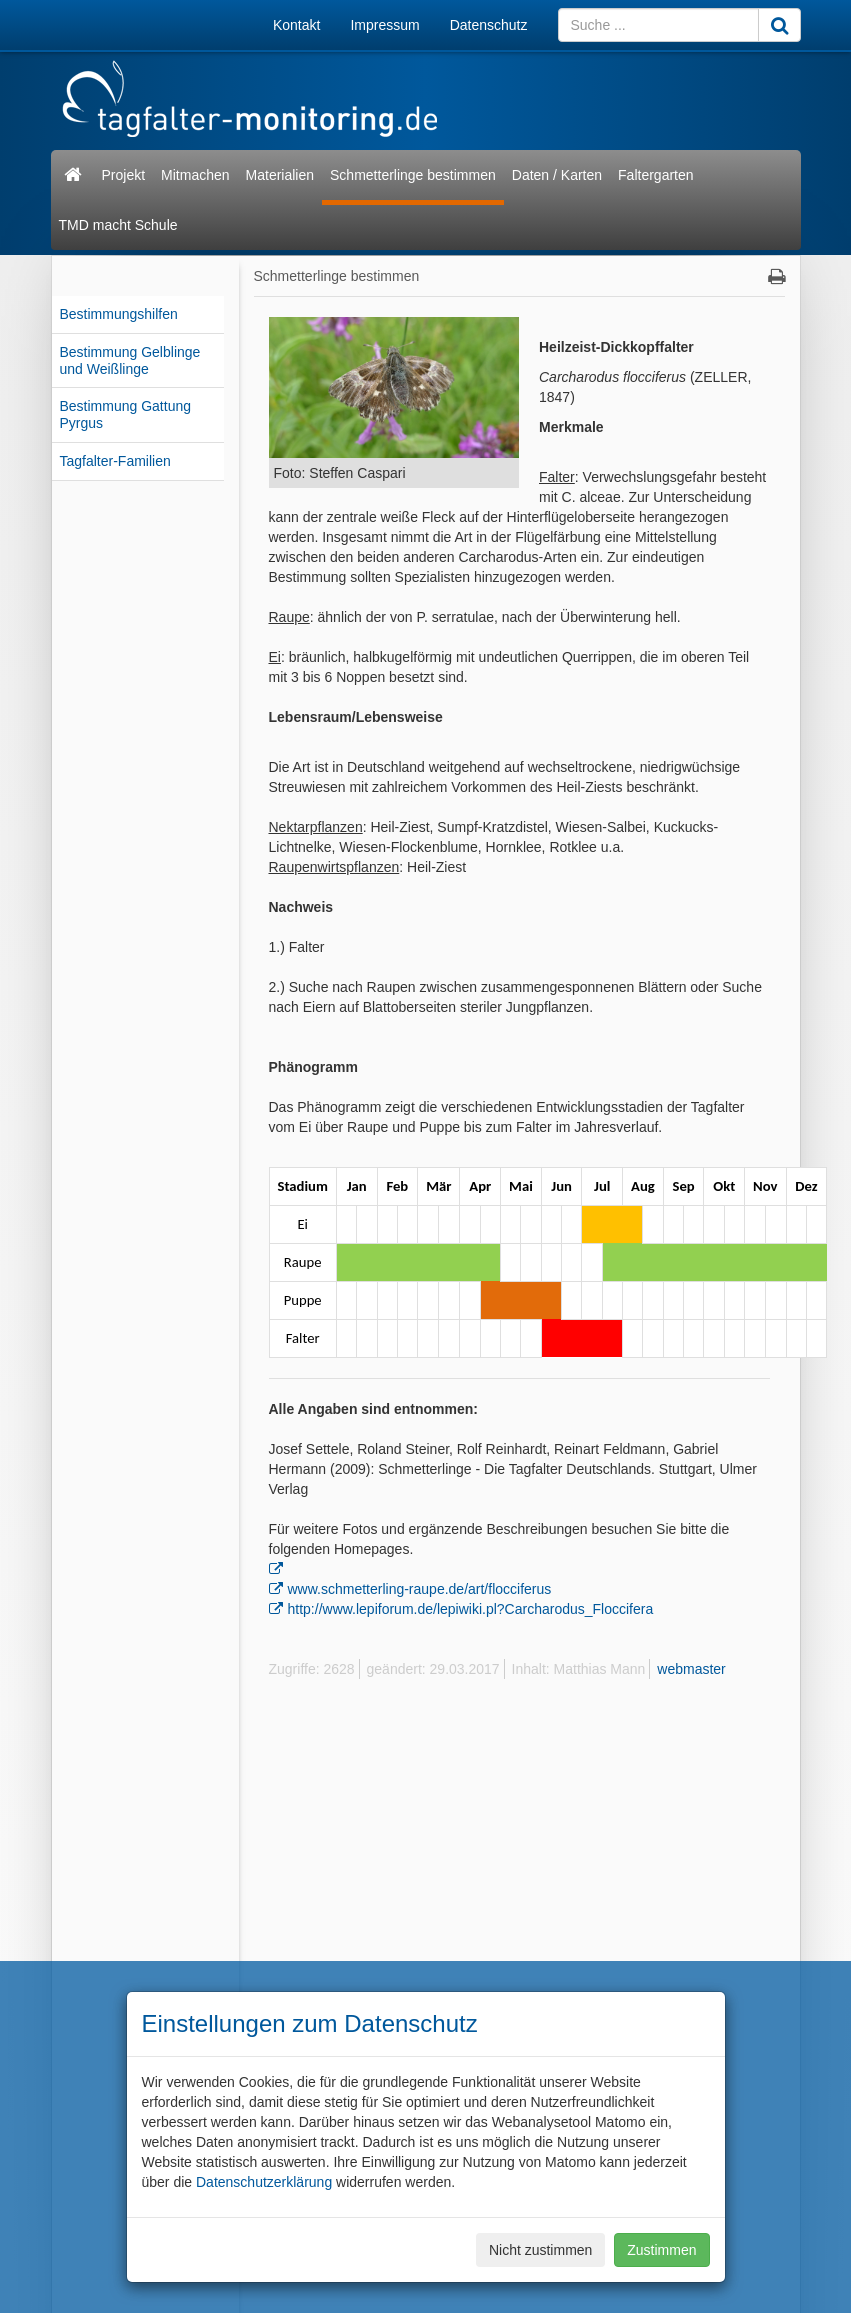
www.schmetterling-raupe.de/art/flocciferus (420, 1589)
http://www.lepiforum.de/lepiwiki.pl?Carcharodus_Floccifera (471, 1609)
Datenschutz (489, 25)
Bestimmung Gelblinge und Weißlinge (130, 360)
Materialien (280, 175)
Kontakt (296, 25)
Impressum (384, 25)
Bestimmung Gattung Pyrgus (126, 414)
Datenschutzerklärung (264, 2182)
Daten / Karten (557, 175)
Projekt (124, 175)
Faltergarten (655, 175)
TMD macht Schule (118, 225)
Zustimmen (661, 2250)
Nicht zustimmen (540, 2250)
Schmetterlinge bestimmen (413, 175)
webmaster (691, 1669)
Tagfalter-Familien (115, 461)
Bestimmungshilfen (119, 314)
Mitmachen (195, 175)
